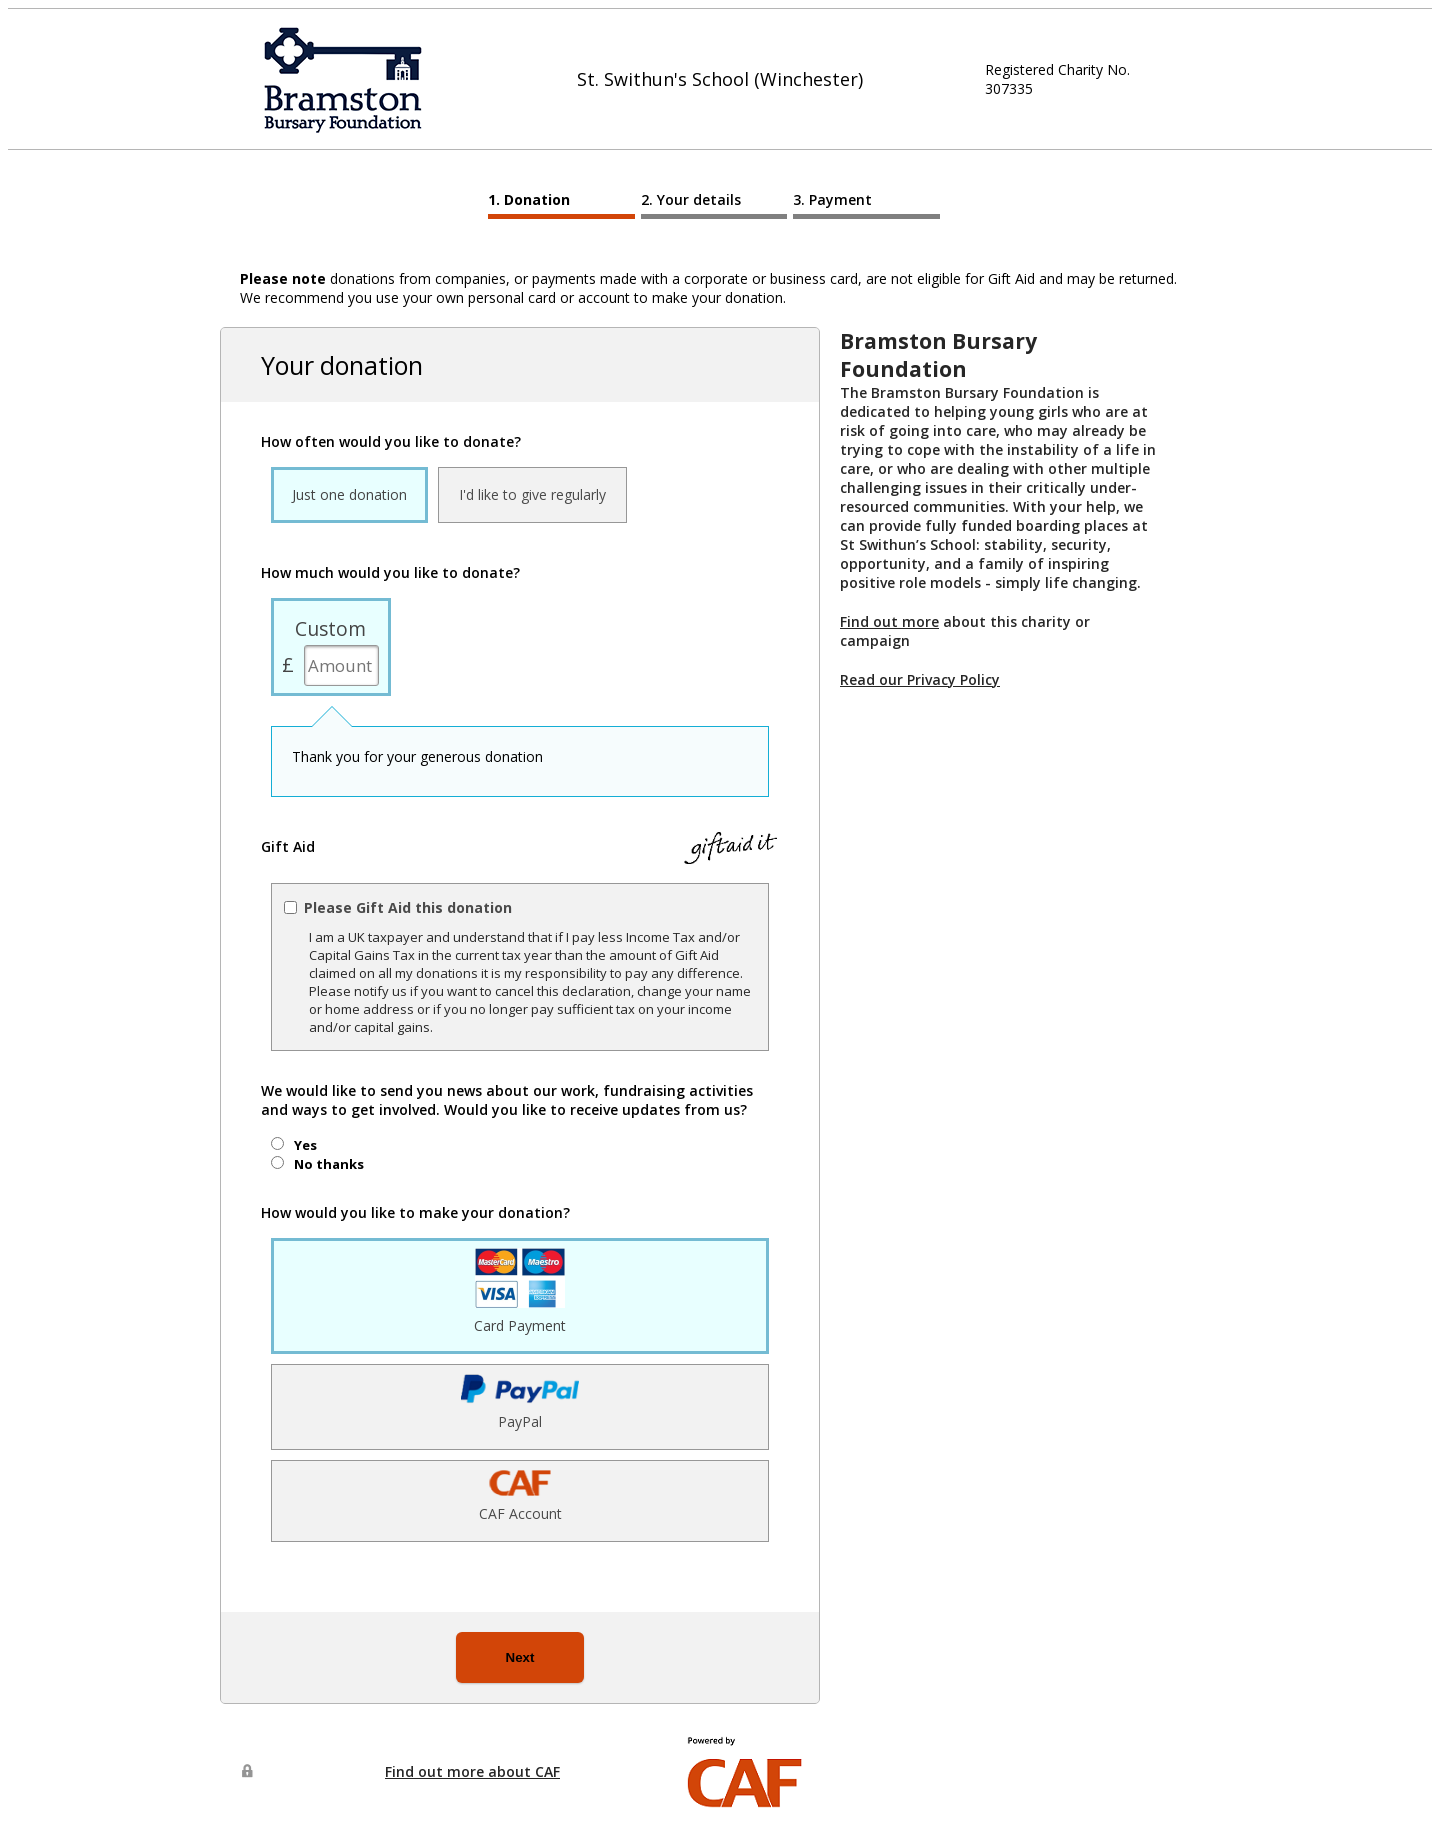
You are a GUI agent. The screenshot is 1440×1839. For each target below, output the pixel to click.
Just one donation (349, 494)
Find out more (889, 621)
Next (520, 1657)
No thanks (329, 1164)
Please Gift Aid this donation (408, 907)
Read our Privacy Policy (920, 679)
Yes (305, 1145)
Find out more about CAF (472, 1771)
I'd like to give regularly (532, 494)
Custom (330, 628)
